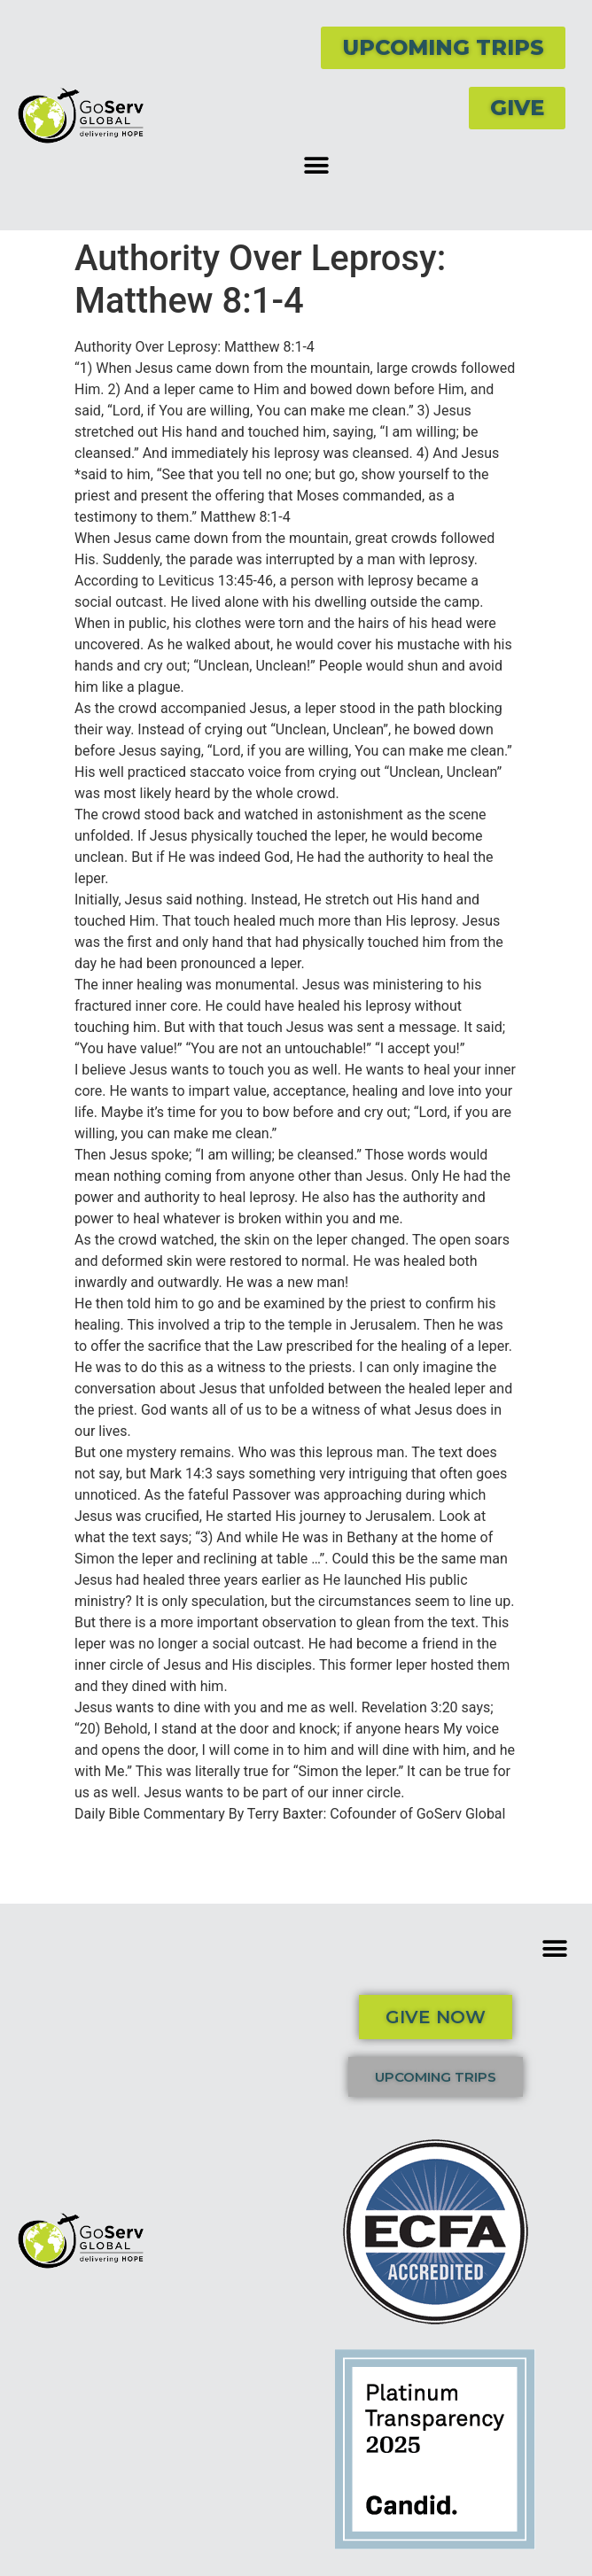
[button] (316, 165)
